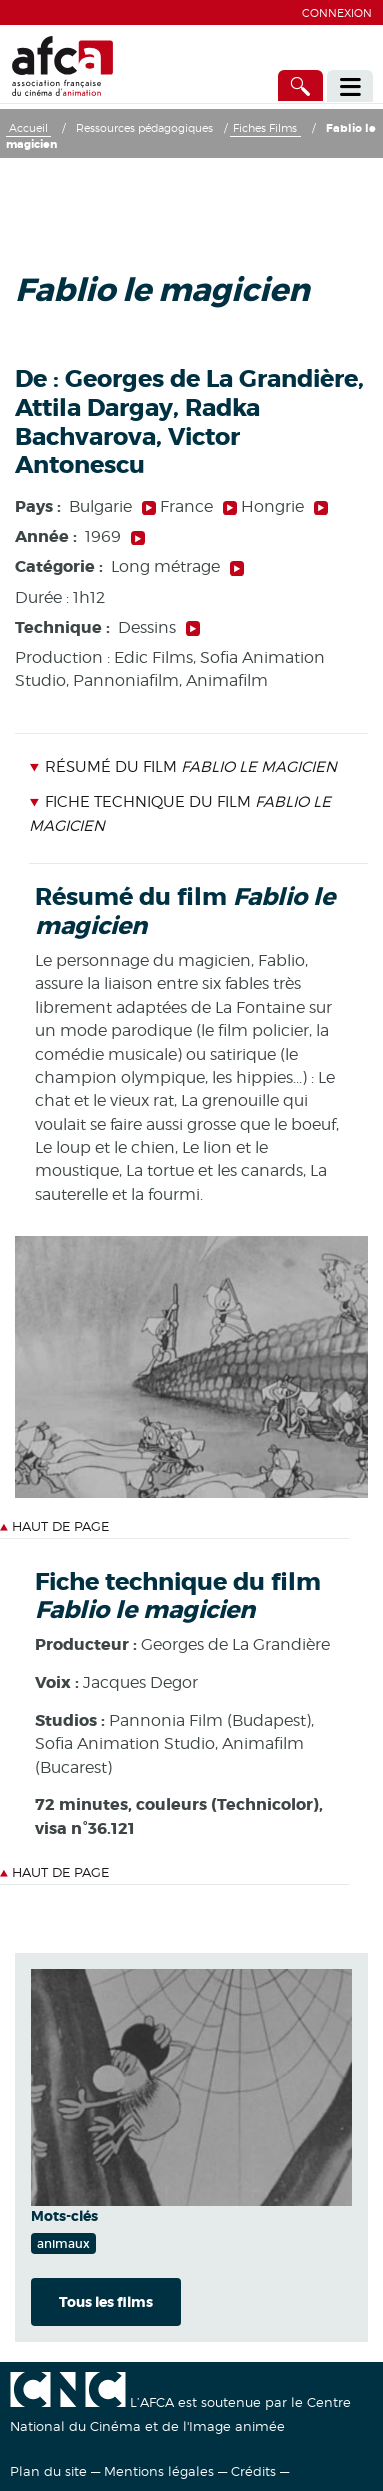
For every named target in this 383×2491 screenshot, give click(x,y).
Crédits (253, 2471)
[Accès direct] (301, 85)
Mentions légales (159, 2471)
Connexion (337, 13)
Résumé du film (183, 767)
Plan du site (48, 2471)
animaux (63, 2243)
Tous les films (106, 2302)
